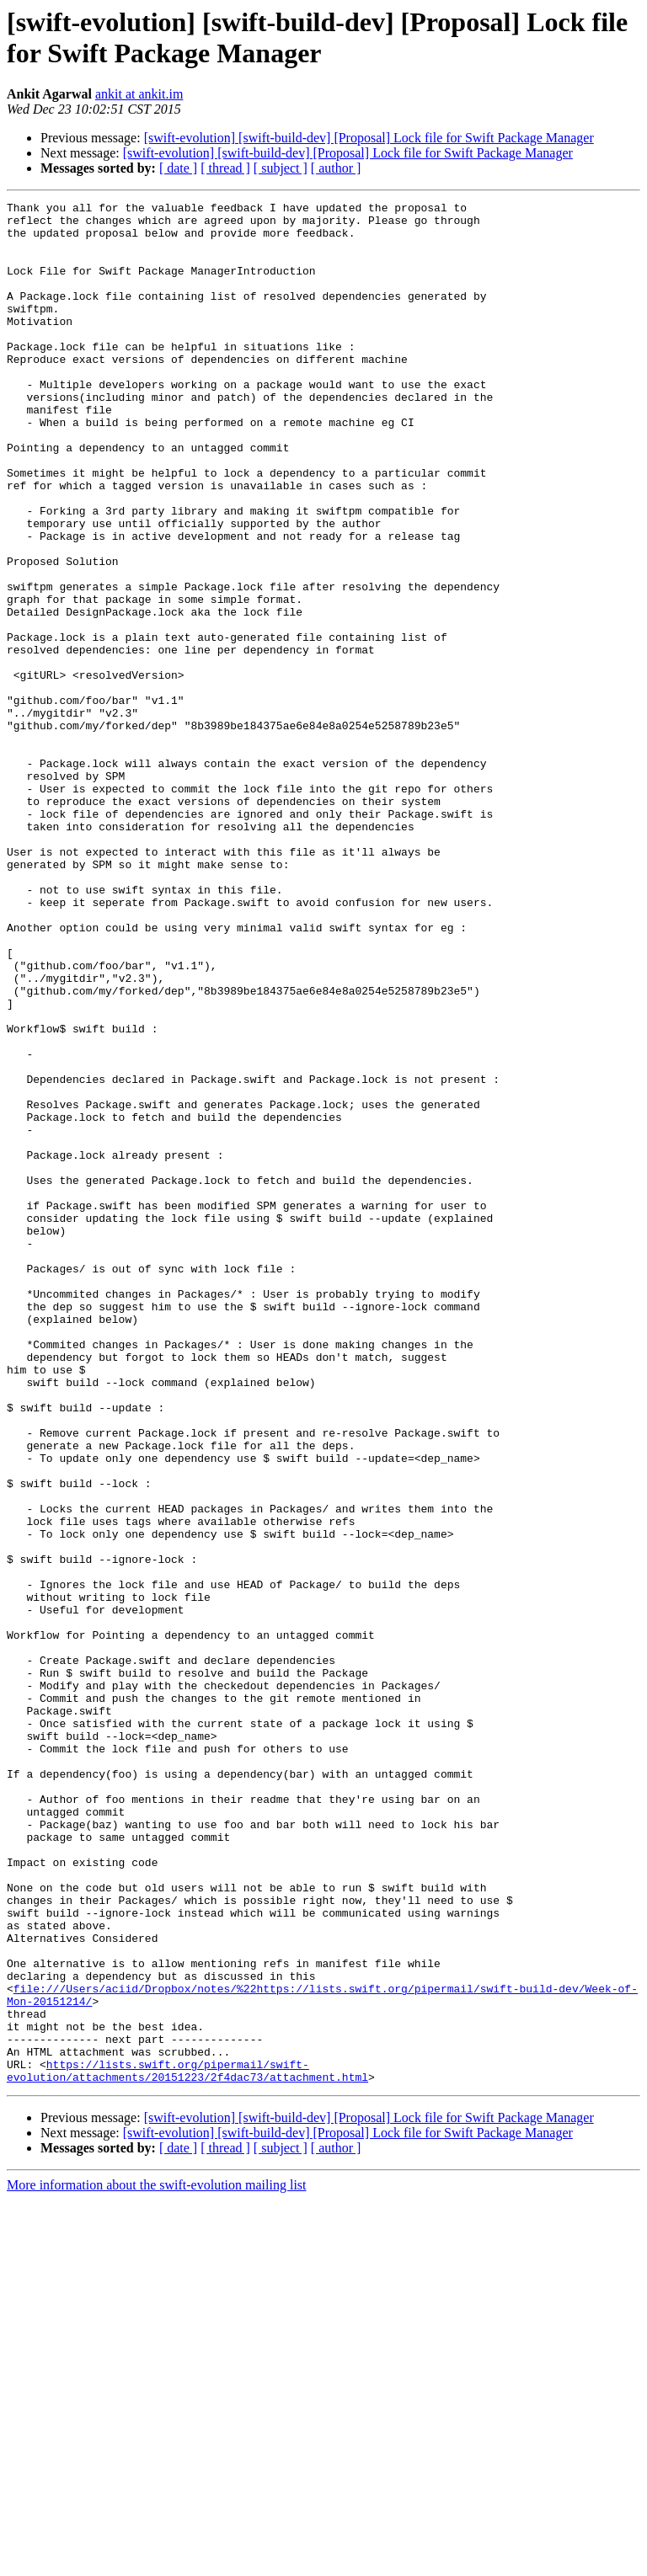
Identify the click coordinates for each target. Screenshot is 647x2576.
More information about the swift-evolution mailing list (157, 2561)
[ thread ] (225, 168)
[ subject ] (280, 168)
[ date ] (178, 168)
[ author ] (336, 168)
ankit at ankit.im (139, 94)
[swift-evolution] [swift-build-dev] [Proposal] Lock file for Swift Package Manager (369, 138)
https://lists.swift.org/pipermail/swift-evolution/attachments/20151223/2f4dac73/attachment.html (187, 2445)
